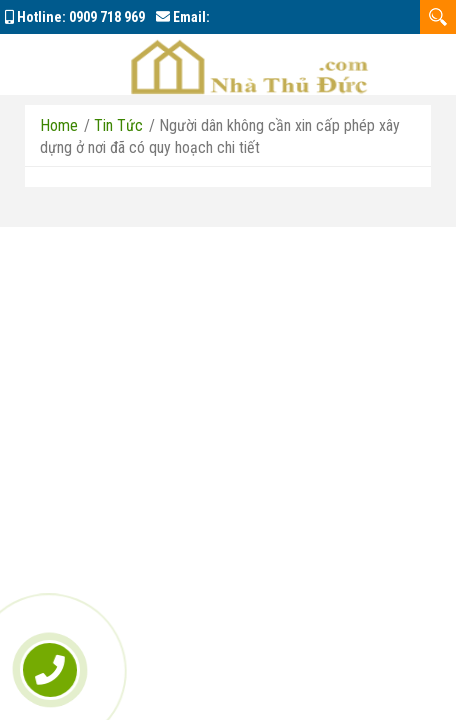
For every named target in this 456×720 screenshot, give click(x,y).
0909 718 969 (107, 17)
